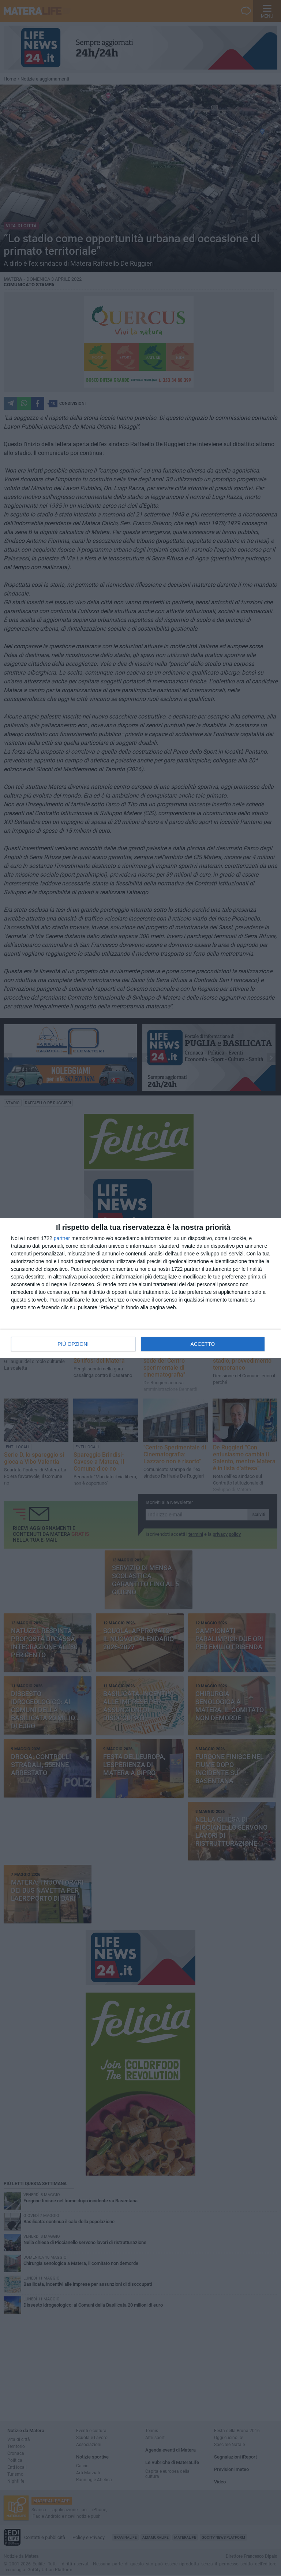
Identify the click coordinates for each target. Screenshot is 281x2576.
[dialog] (140, 1288)
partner (62, 1238)
